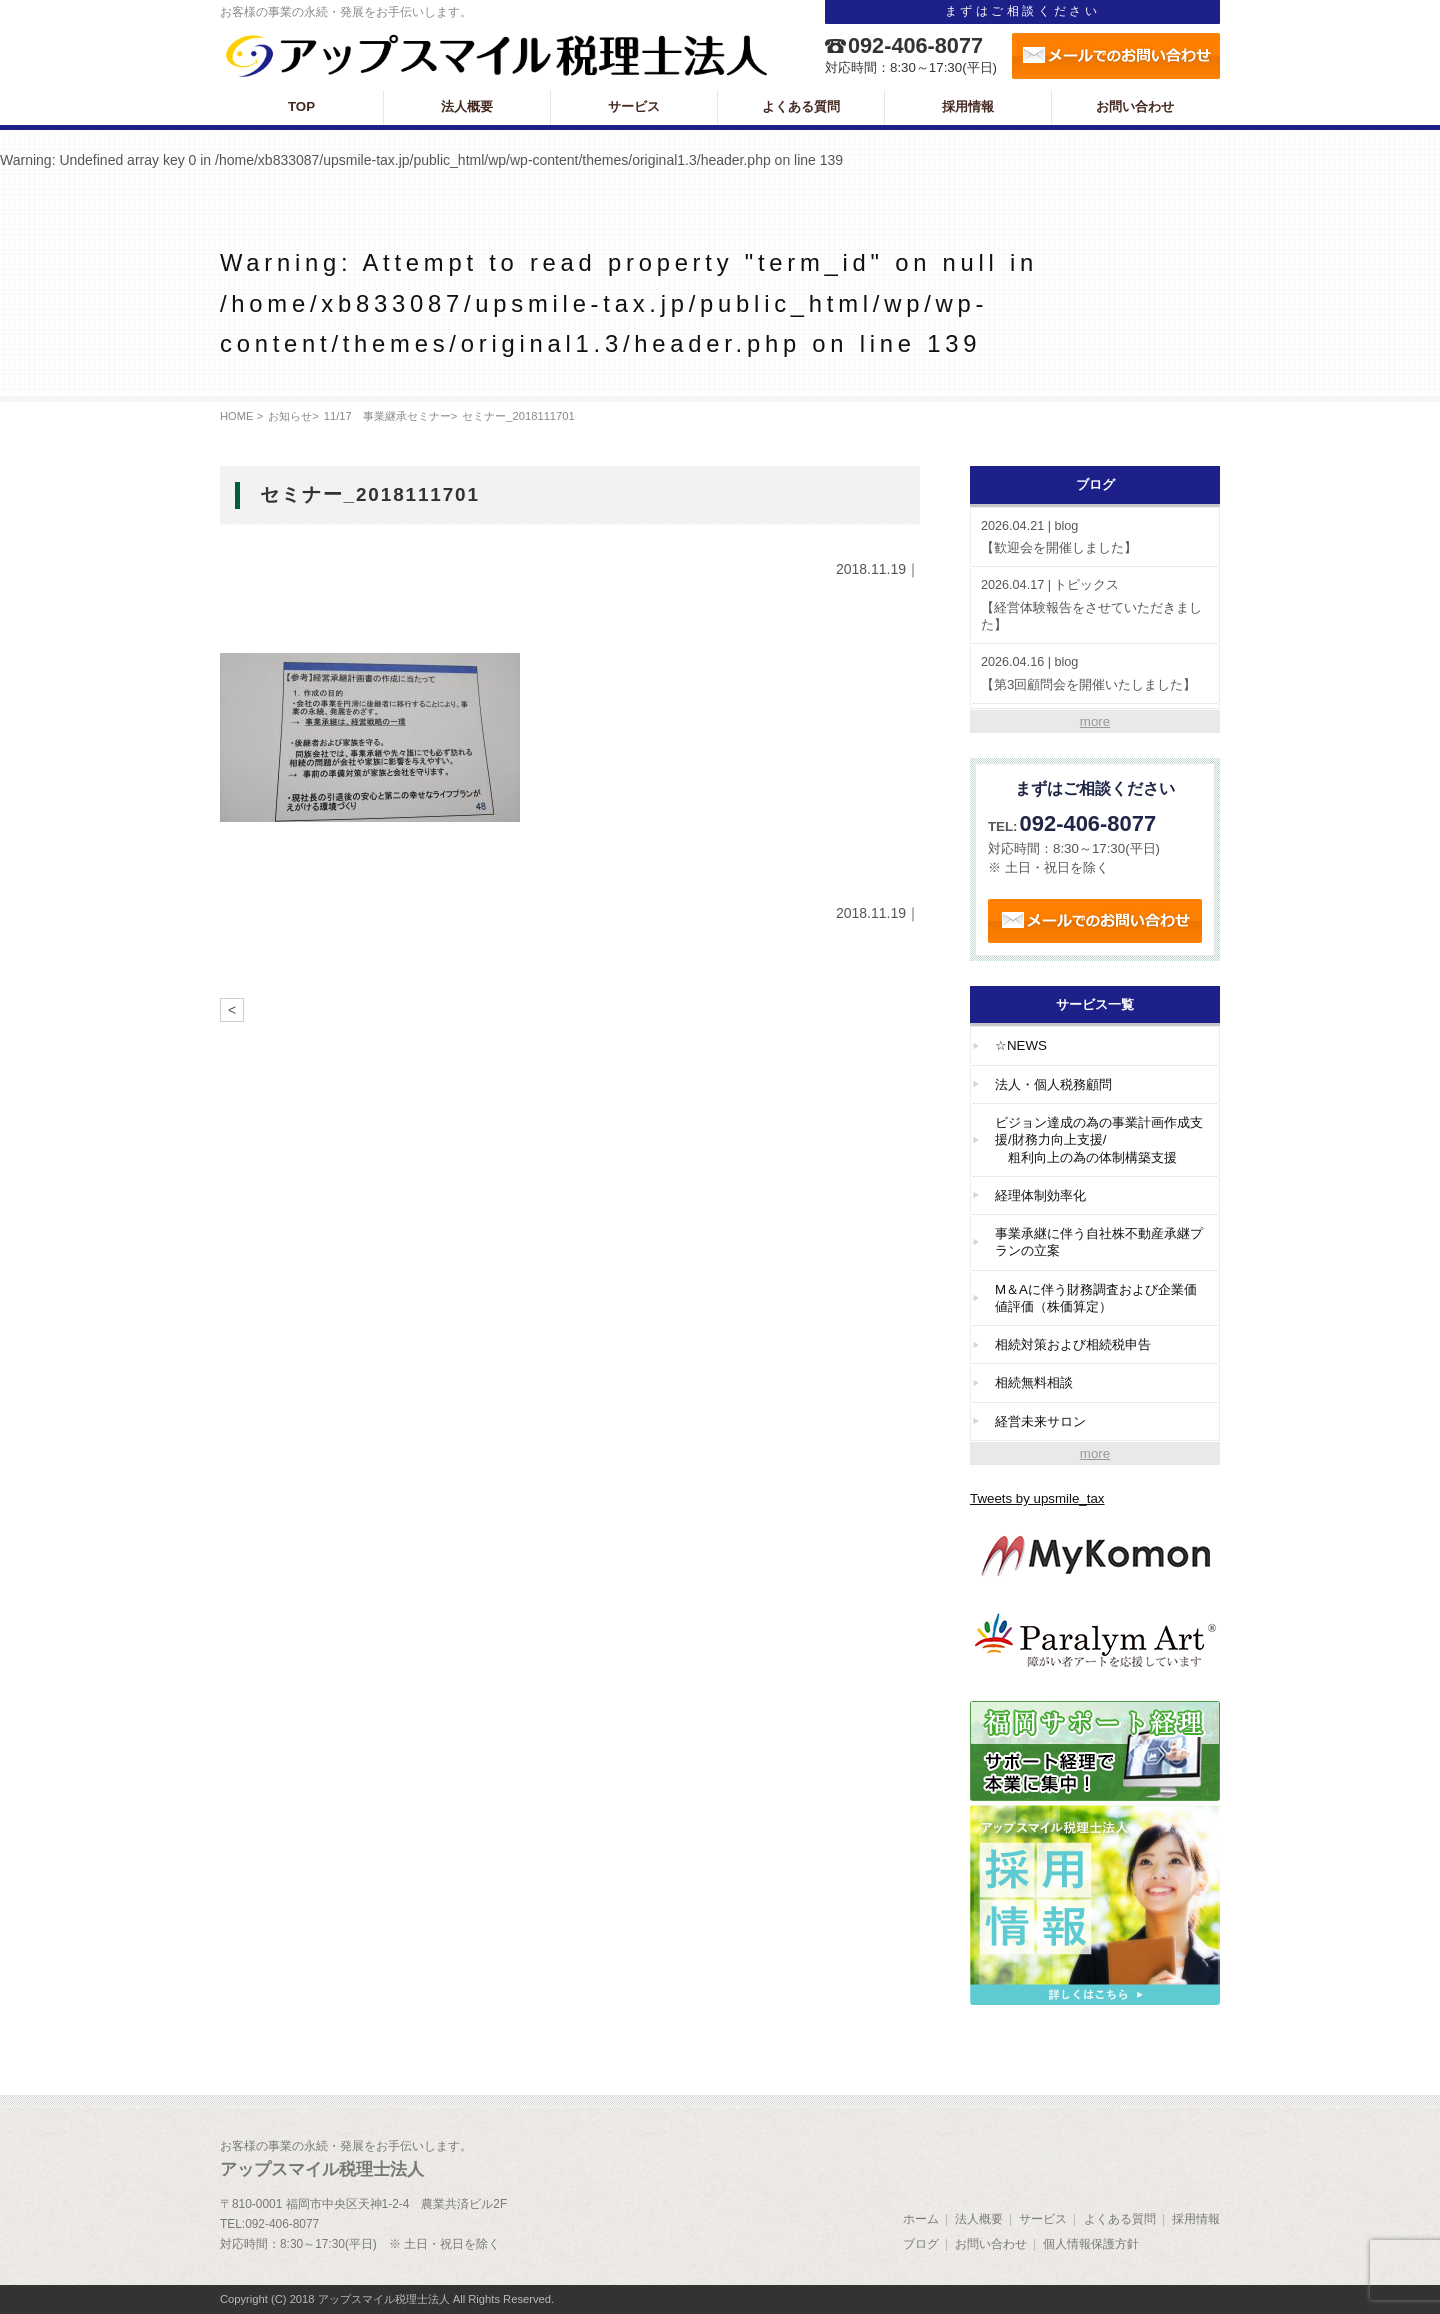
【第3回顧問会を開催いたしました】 (1095, 672)
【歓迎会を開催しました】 (1095, 536)
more (1095, 721)
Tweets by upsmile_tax (1037, 1498)
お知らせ (290, 416)
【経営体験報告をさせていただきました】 (1095, 604)
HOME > (241, 416)
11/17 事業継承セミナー (387, 416)
